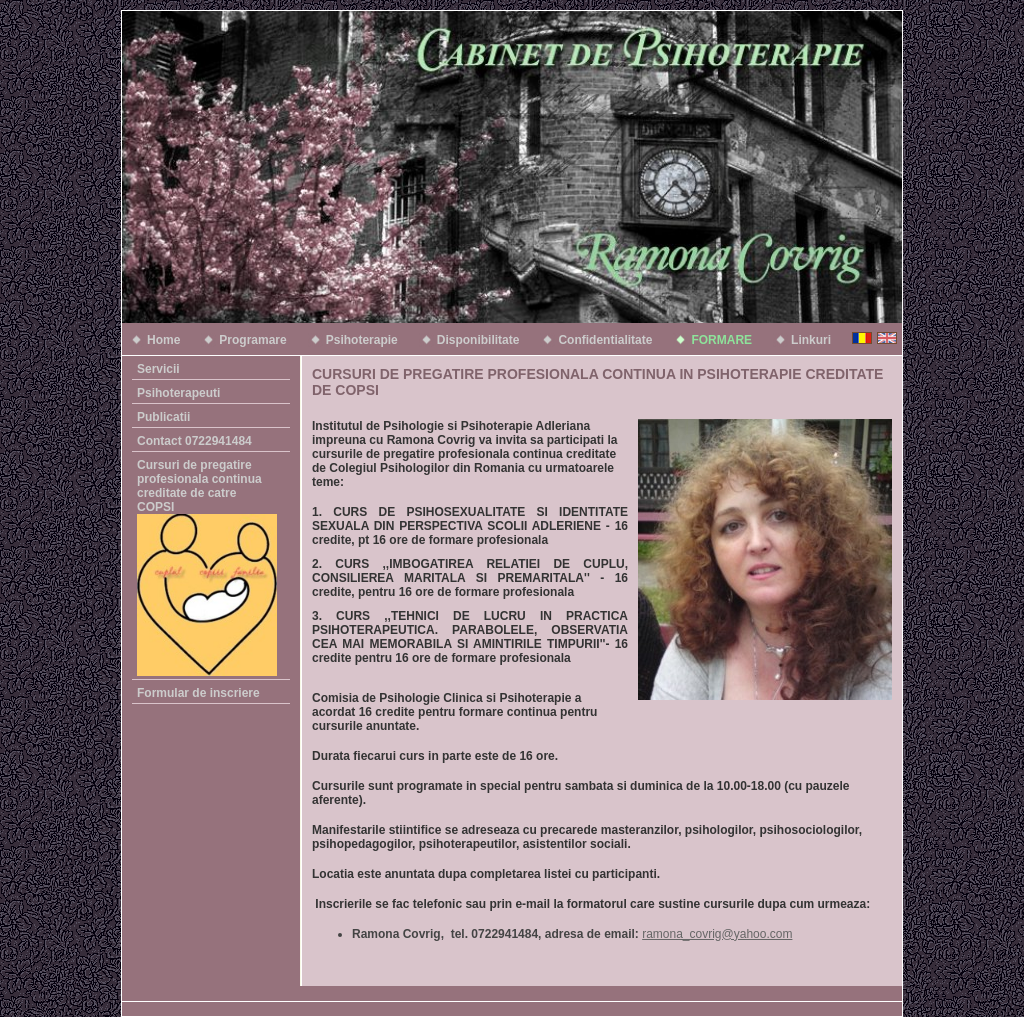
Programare (252, 340)
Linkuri (811, 340)
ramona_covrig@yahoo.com (717, 934)
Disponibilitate (478, 340)
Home (163, 340)
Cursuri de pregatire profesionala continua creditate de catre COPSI (206, 567)
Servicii (158, 369)
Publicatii (163, 417)
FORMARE (721, 340)
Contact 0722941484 (194, 441)
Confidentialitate (605, 340)
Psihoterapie (362, 340)
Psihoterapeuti (178, 393)
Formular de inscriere (198, 693)
